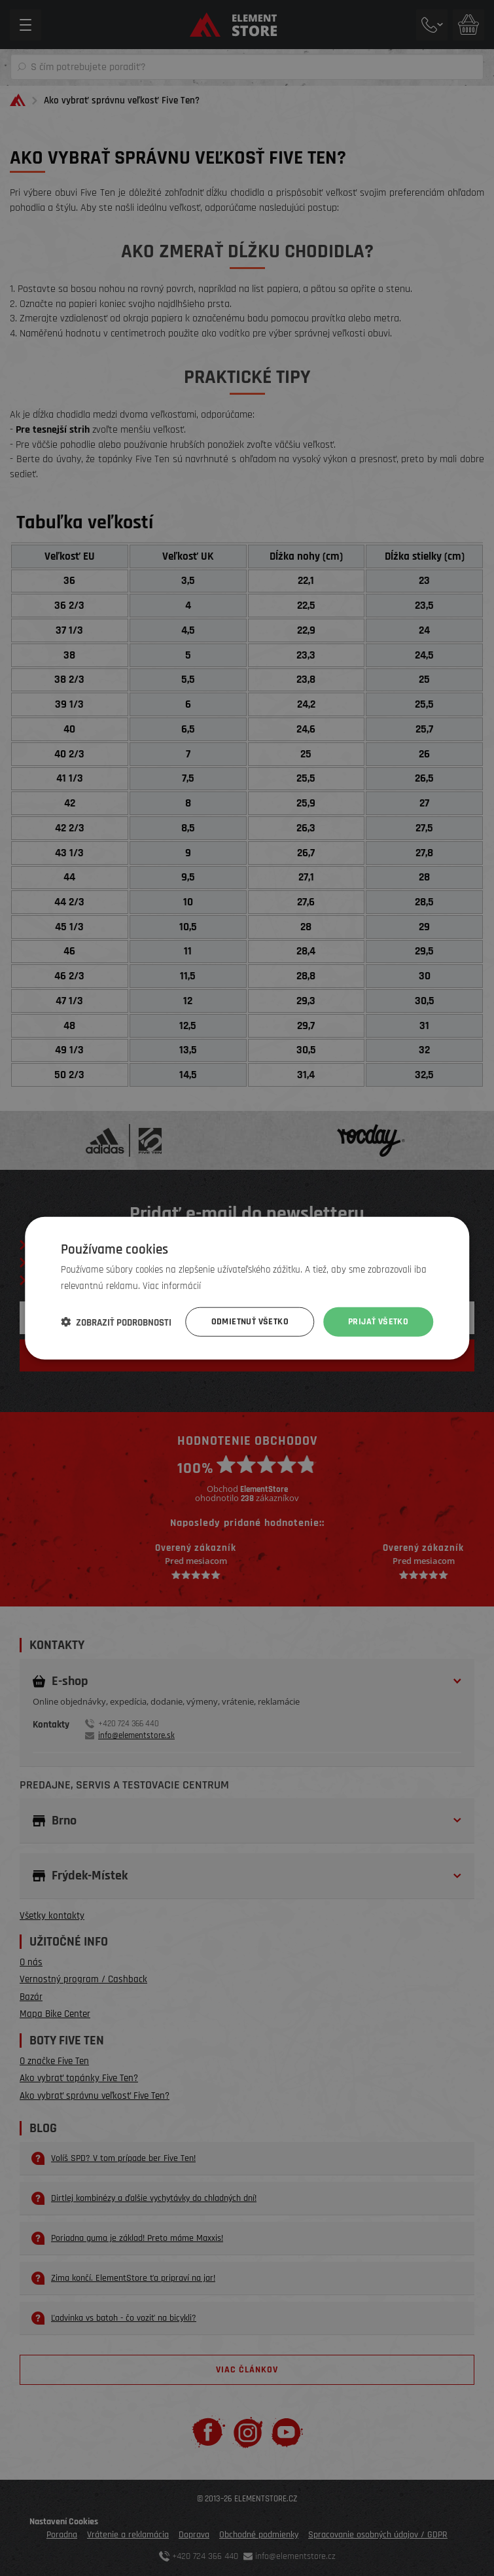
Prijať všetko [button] (378, 1322)
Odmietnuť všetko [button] (250, 1322)
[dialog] (247, 1288)
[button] (116, 1321)
